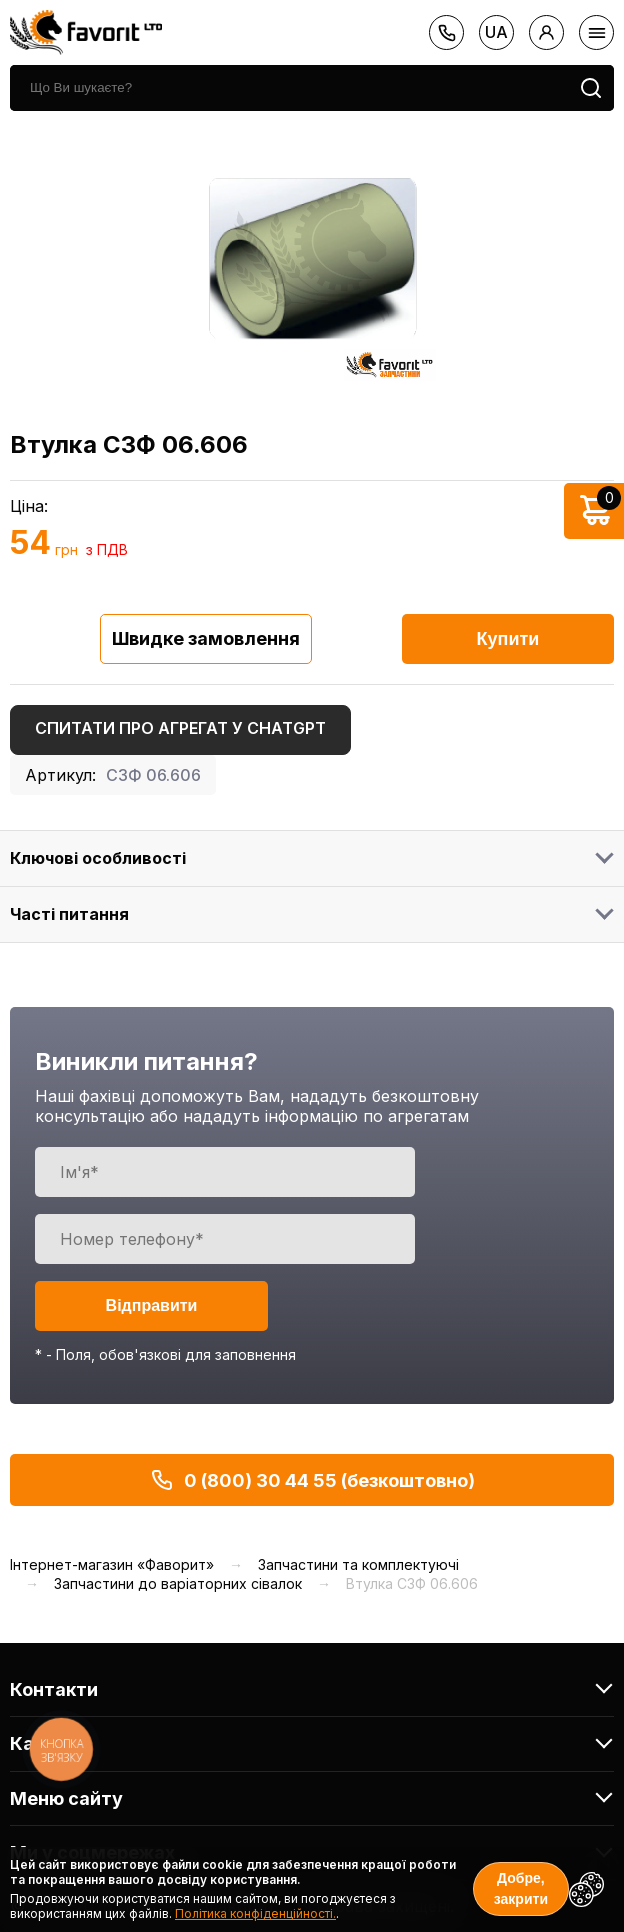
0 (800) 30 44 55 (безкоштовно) (312, 1480)
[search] (289, 88)
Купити (508, 639)
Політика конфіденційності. (255, 1913)
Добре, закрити (521, 1888)
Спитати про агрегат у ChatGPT (180, 728)
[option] (312, 257)
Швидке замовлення (206, 638)
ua (496, 32)
